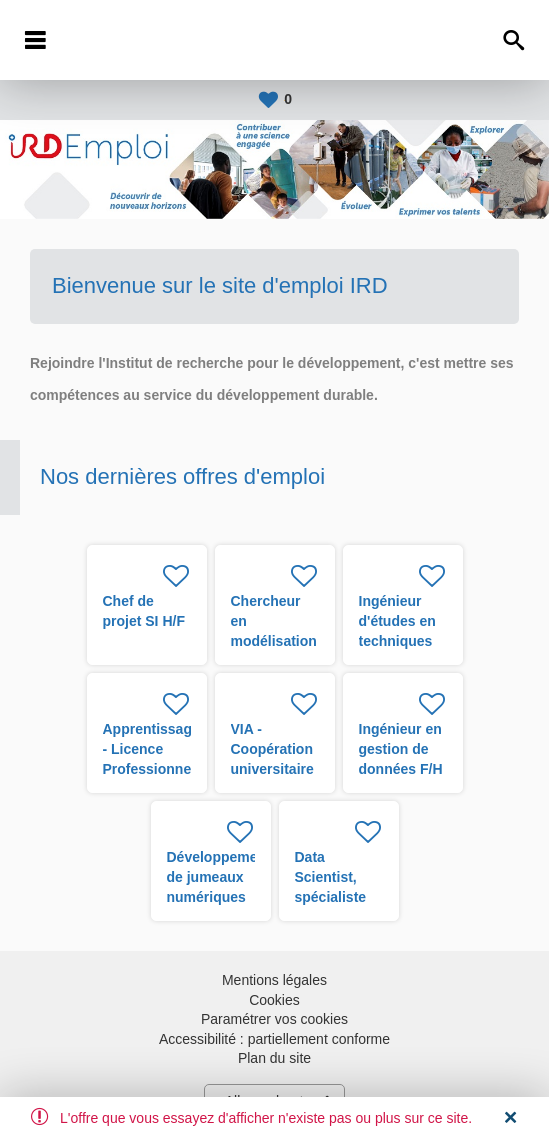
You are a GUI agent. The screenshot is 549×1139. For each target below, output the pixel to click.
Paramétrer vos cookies (274, 1019)
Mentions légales (274, 980)
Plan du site (274, 1058)
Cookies (274, 1000)
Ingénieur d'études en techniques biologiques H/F (398, 641)
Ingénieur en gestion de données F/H (401, 749)
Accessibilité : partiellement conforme (274, 1039)
